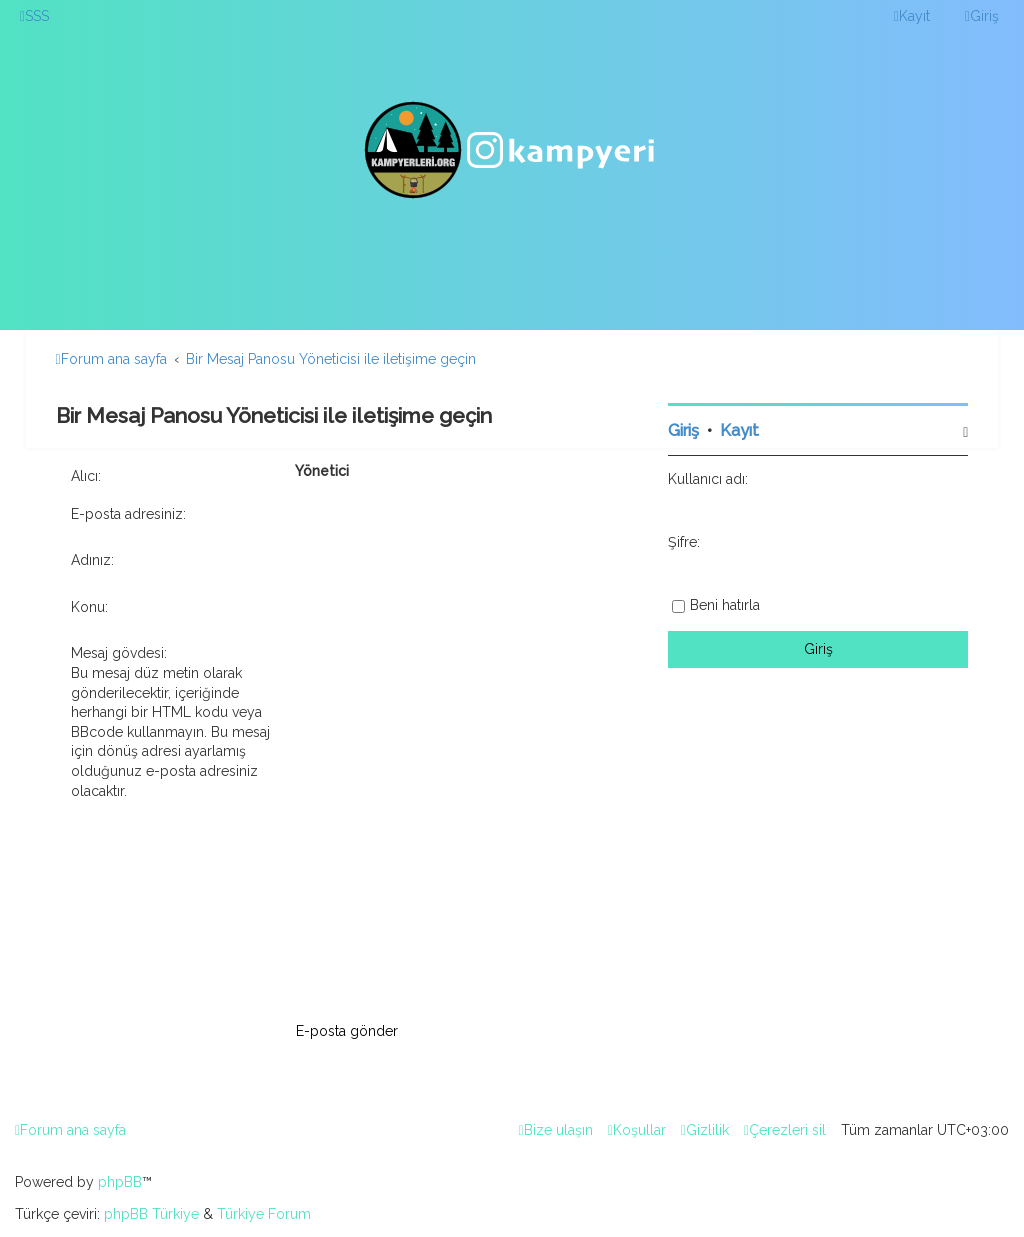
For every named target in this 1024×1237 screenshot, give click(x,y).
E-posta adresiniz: (128, 514)
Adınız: (92, 560)
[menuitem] (34, 16)
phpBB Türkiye (151, 1214)
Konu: (89, 607)
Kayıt (739, 430)
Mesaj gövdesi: (119, 653)
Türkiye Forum (264, 1214)
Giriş (683, 430)
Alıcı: (86, 476)
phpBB (120, 1182)
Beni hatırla (725, 605)
